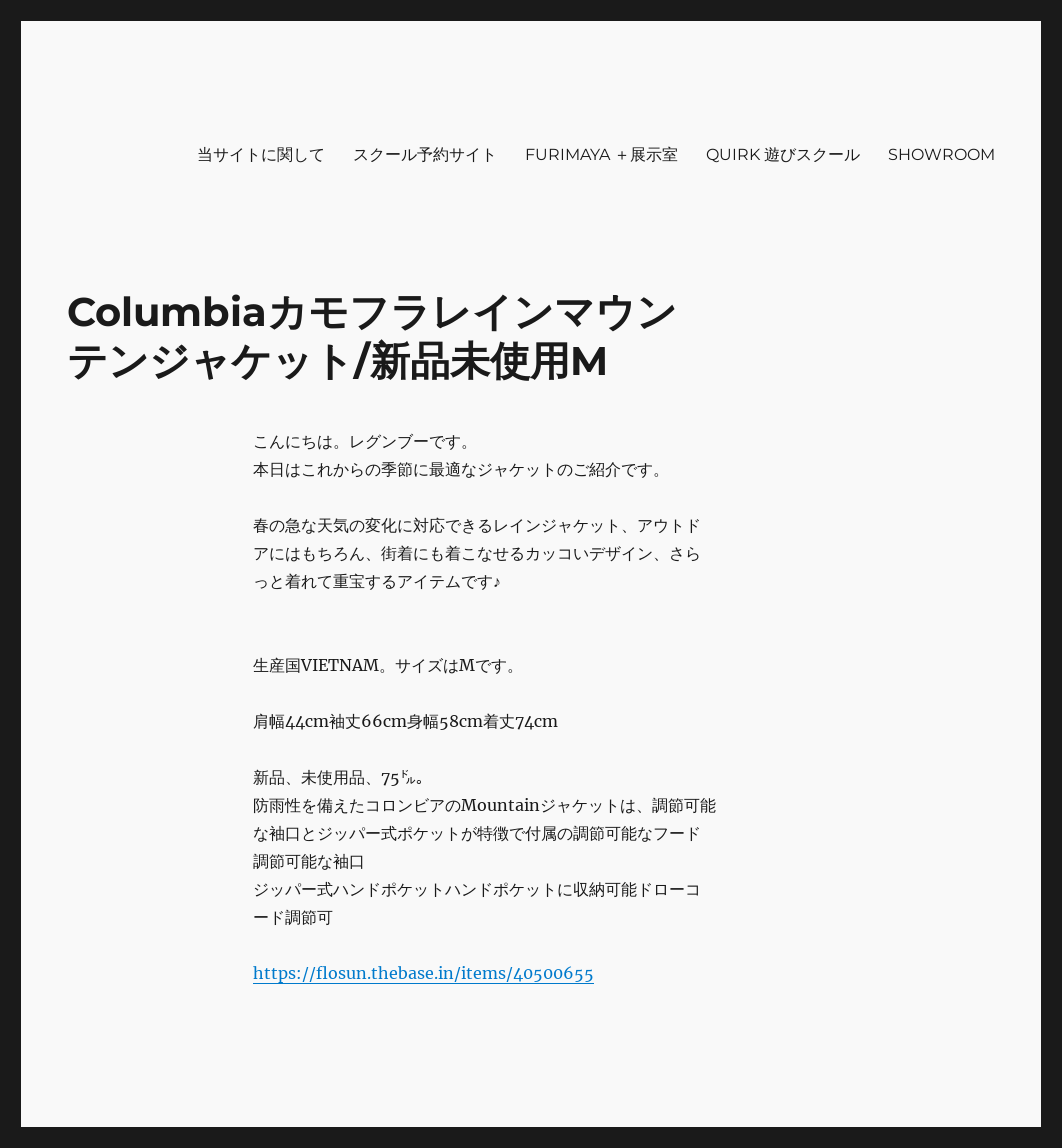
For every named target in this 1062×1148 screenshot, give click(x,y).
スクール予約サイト (425, 154)
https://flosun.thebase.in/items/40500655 (423, 973)
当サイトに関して (261, 154)
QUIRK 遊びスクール (783, 154)
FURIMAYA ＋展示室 (601, 154)
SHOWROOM (941, 154)
